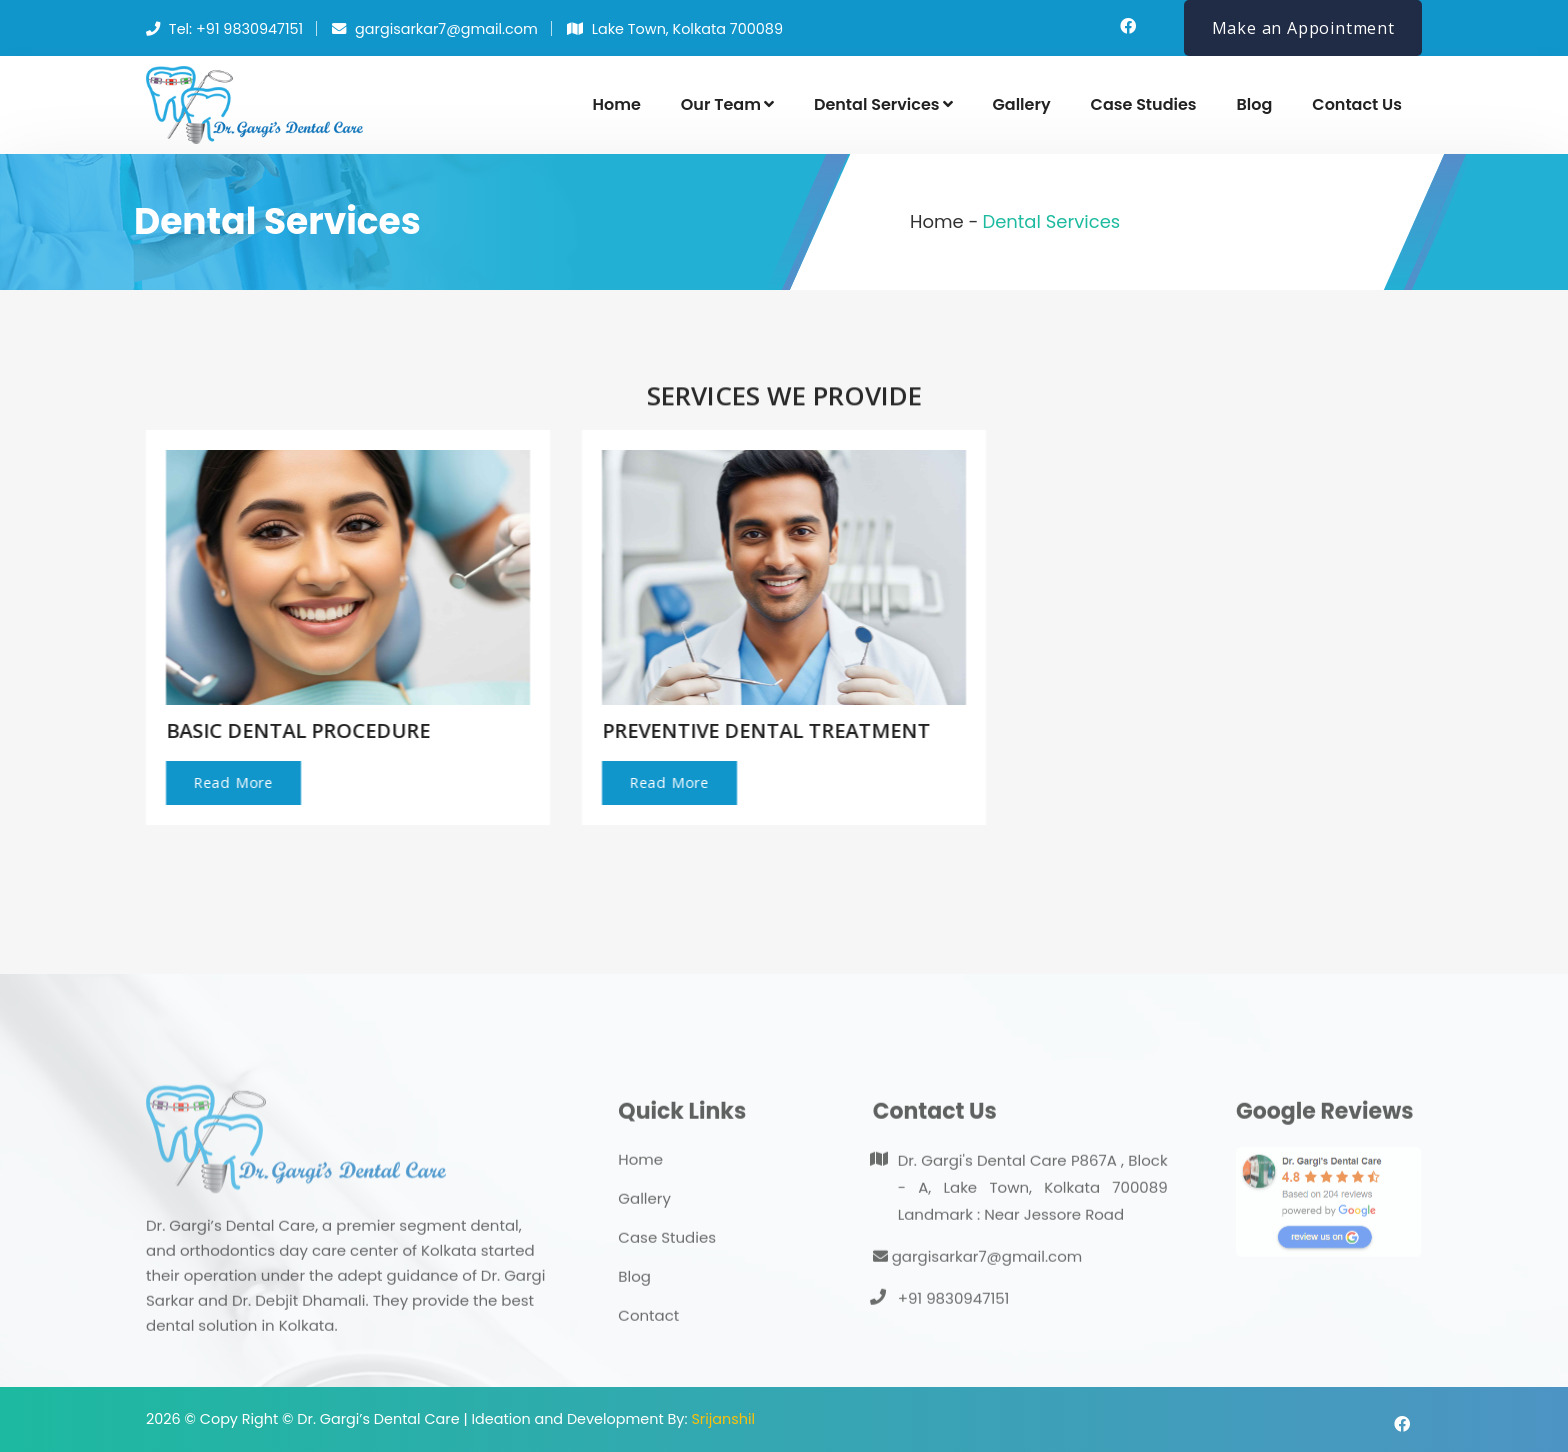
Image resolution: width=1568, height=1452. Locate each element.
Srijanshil (723, 1419)
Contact (648, 1343)
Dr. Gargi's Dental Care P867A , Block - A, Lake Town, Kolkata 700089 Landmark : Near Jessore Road (1033, 1215)
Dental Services (883, 104)
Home (616, 104)
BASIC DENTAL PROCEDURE (295, 730)
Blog (1255, 104)
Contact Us (1357, 104)
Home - (944, 221)
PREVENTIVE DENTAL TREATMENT (763, 730)
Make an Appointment (1303, 28)
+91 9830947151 (954, 1326)
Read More (230, 782)
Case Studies (1144, 104)
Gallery (1022, 104)
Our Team (727, 104)
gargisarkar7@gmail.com (978, 1284)
